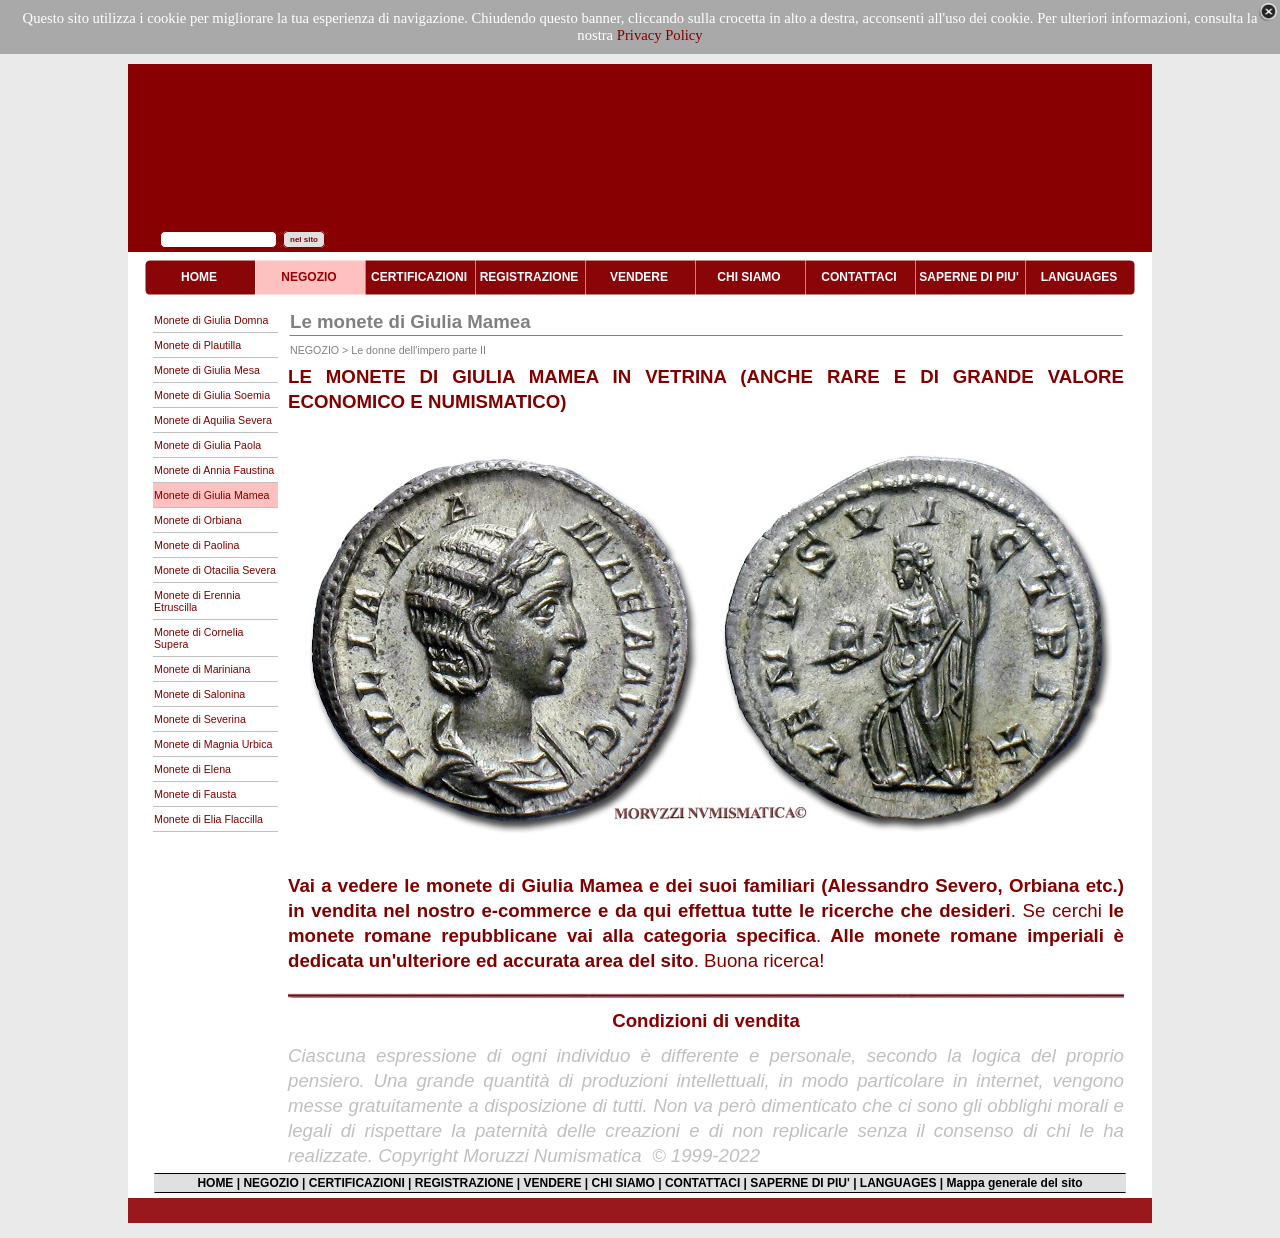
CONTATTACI (702, 1183)
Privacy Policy (660, 35)
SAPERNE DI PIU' (800, 1183)
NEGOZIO (270, 1183)
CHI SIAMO (623, 1183)
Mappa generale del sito (1015, 1183)
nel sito (304, 239)
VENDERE (553, 1183)
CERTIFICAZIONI (357, 1183)
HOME (215, 1183)
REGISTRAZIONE (464, 1183)
